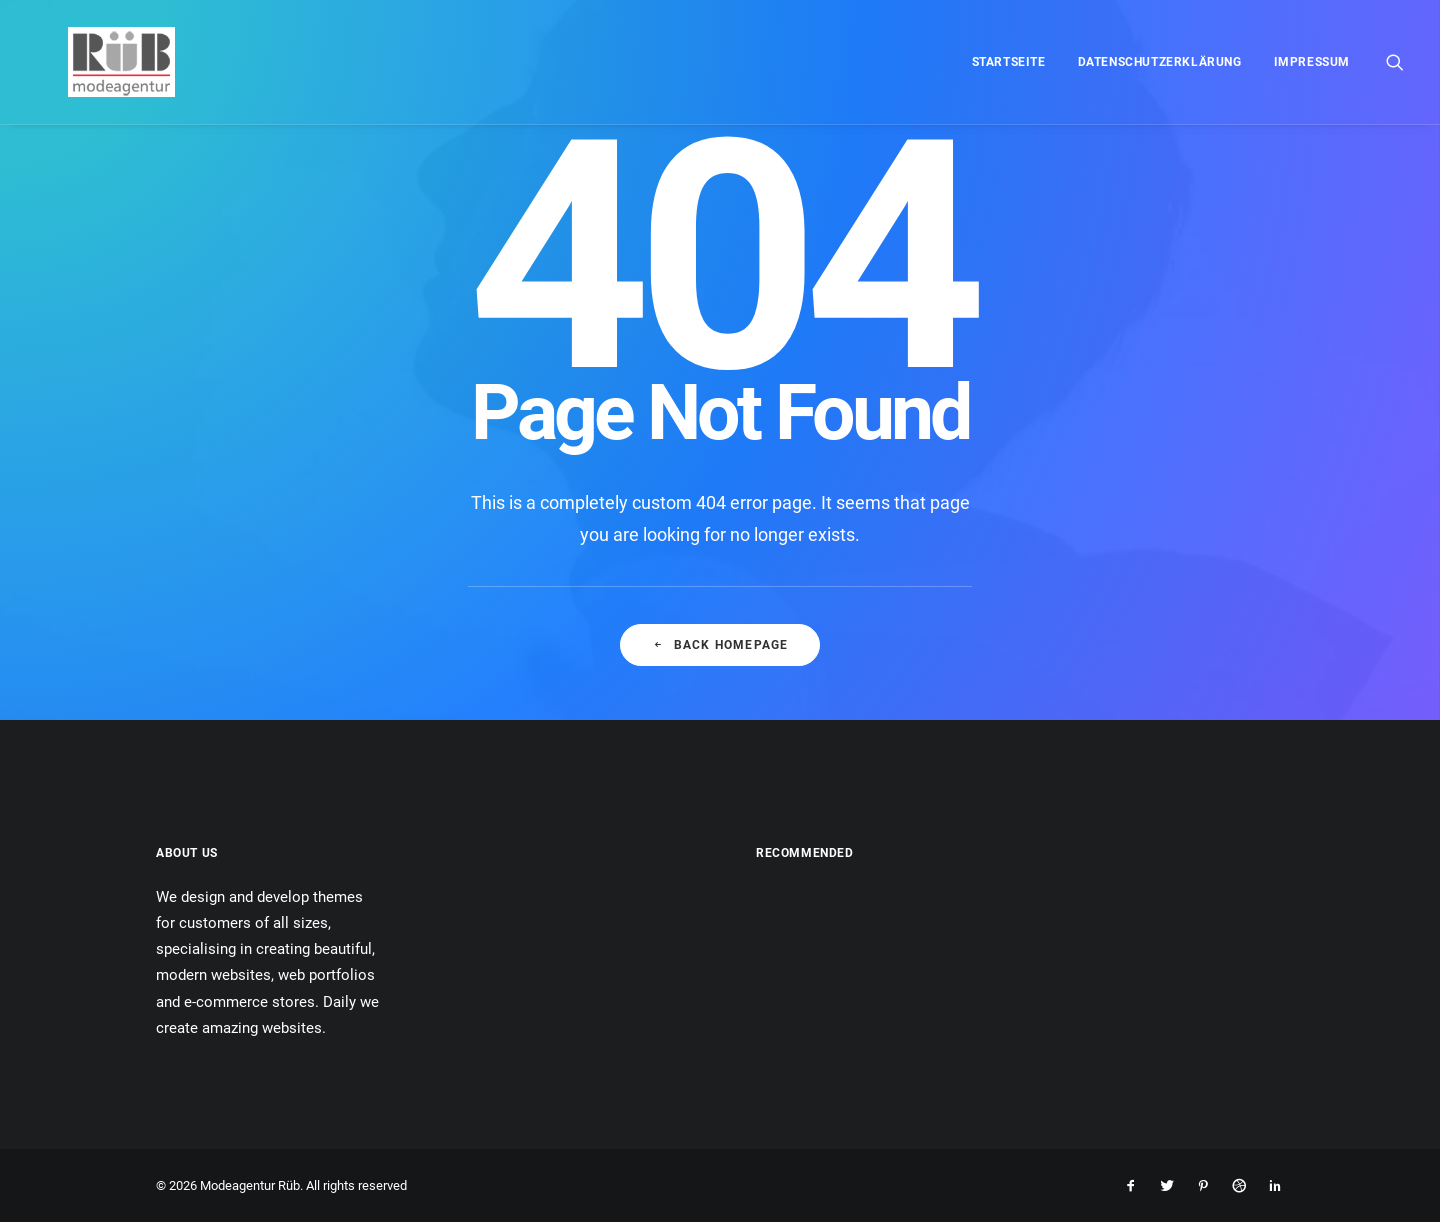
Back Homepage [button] (720, 645)
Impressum (1312, 62)
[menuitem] (1009, 62)
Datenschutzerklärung (1160, 62)
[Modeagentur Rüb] (89, 62)
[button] (1395, 62)
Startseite (1009, 62)
